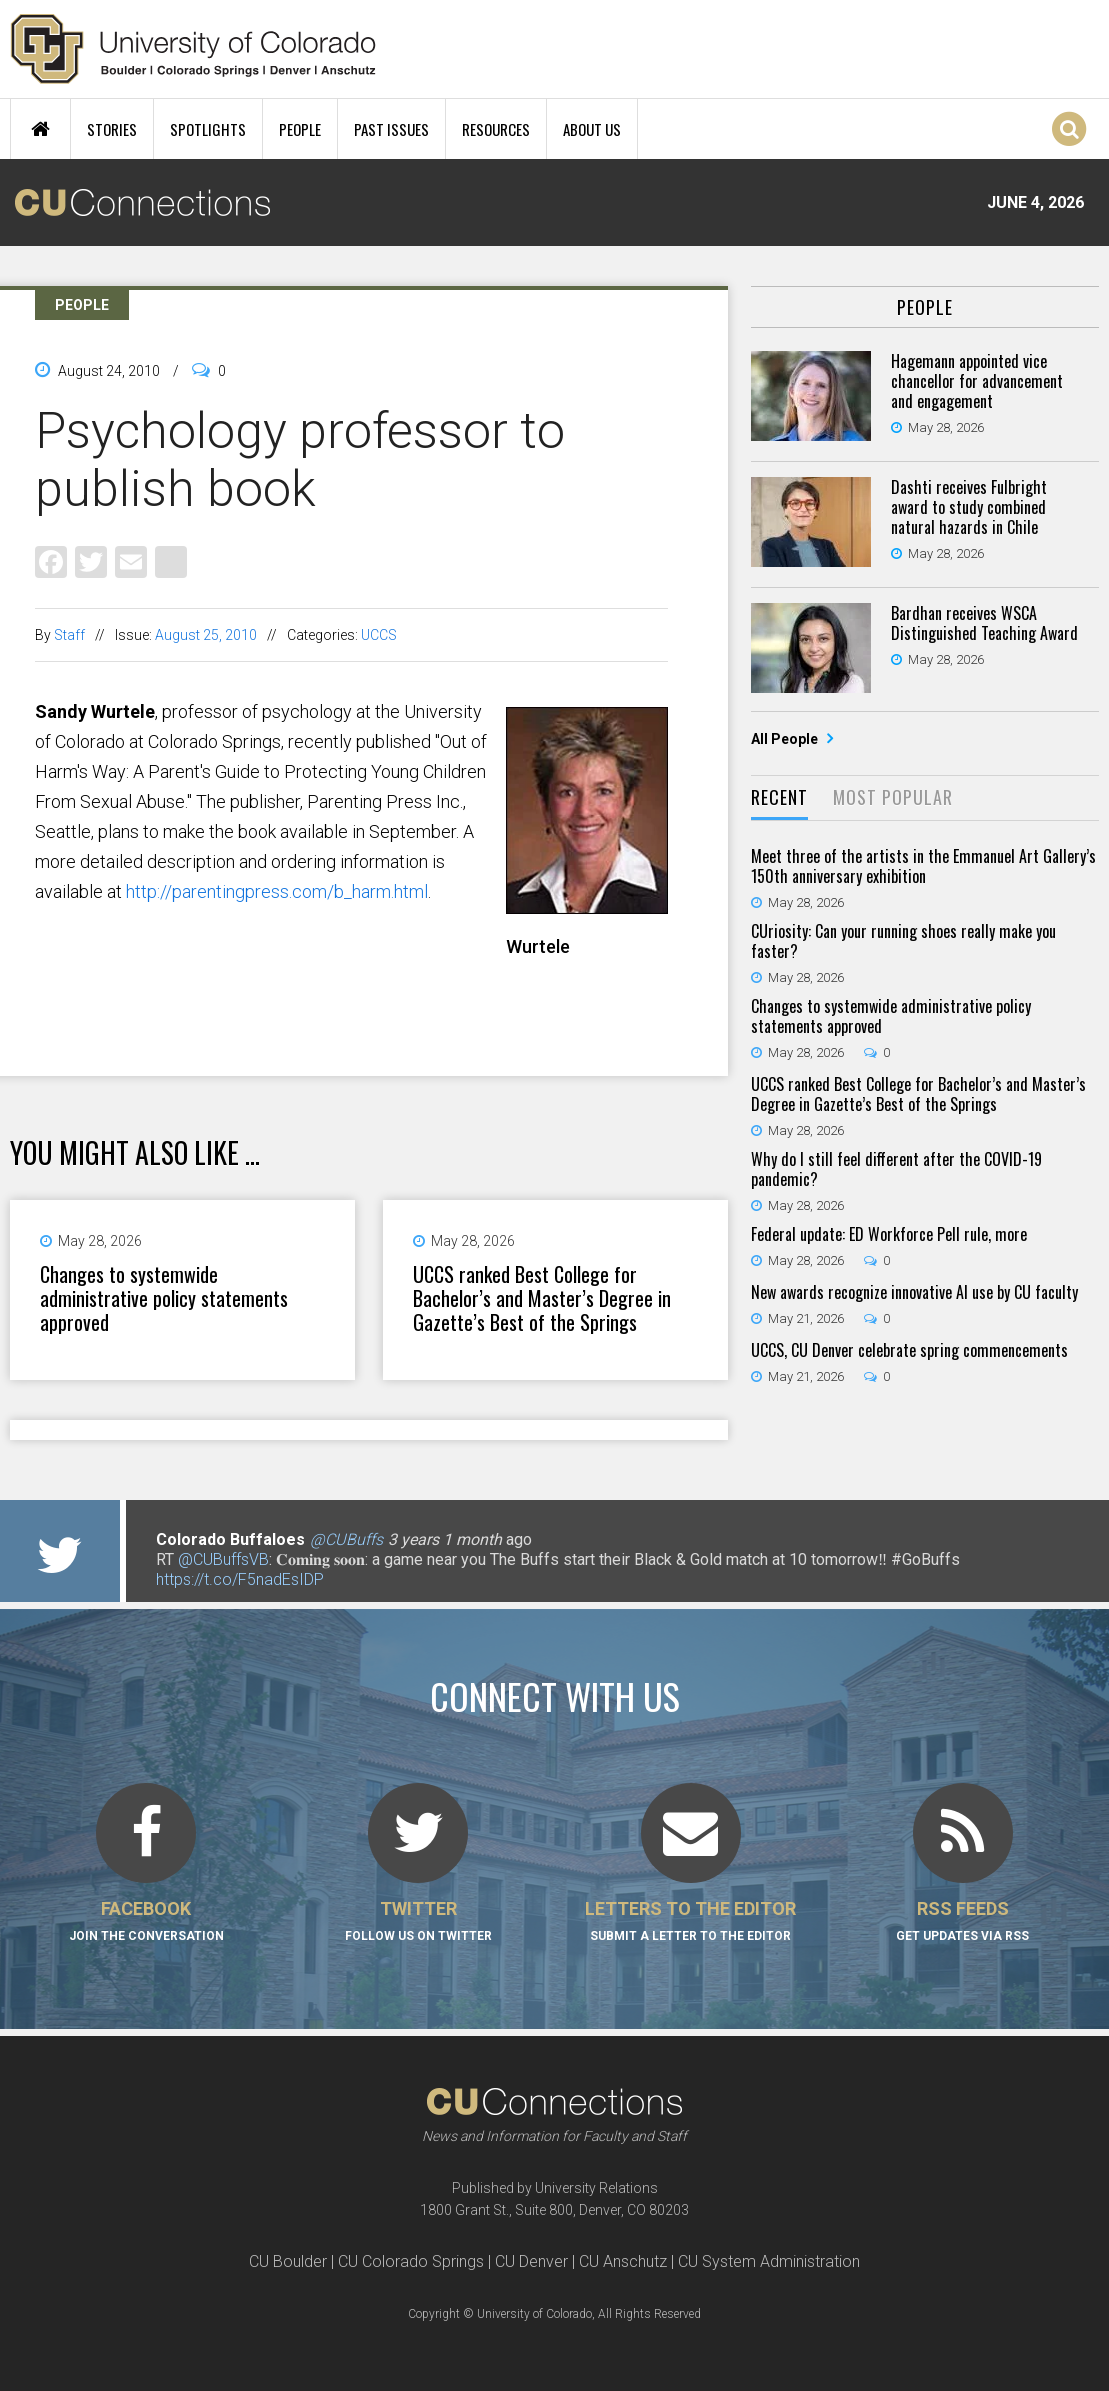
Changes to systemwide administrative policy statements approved (164, 1298)
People (300, 129)
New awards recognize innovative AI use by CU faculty (914, 1292)
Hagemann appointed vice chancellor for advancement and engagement (977, 381)
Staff (69, 635)
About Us (592, 129)
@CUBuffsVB (223, 1559)
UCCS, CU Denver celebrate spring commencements (909, 1350)
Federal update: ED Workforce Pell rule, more (889, 1234)
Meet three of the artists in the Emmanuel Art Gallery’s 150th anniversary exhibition (923, 866)
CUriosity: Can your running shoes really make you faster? (903, 941)
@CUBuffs (346, 1539)
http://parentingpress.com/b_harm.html (277, 891)
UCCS (379, 635)
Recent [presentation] (779, 797)
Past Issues (391, 129)
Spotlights (208, 129)
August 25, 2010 (206, 635)
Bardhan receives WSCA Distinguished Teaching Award (984, 623)
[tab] (779, 798)
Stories (112, 129)
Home (40, 129)
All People (786, 739)
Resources (496, 129)
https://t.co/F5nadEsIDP (240, 1579)
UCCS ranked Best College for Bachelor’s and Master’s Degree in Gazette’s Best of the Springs (542, 1298)
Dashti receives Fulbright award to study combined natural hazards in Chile (969, 507)
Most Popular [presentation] (893, 797)
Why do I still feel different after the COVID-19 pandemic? (896, 1169)
